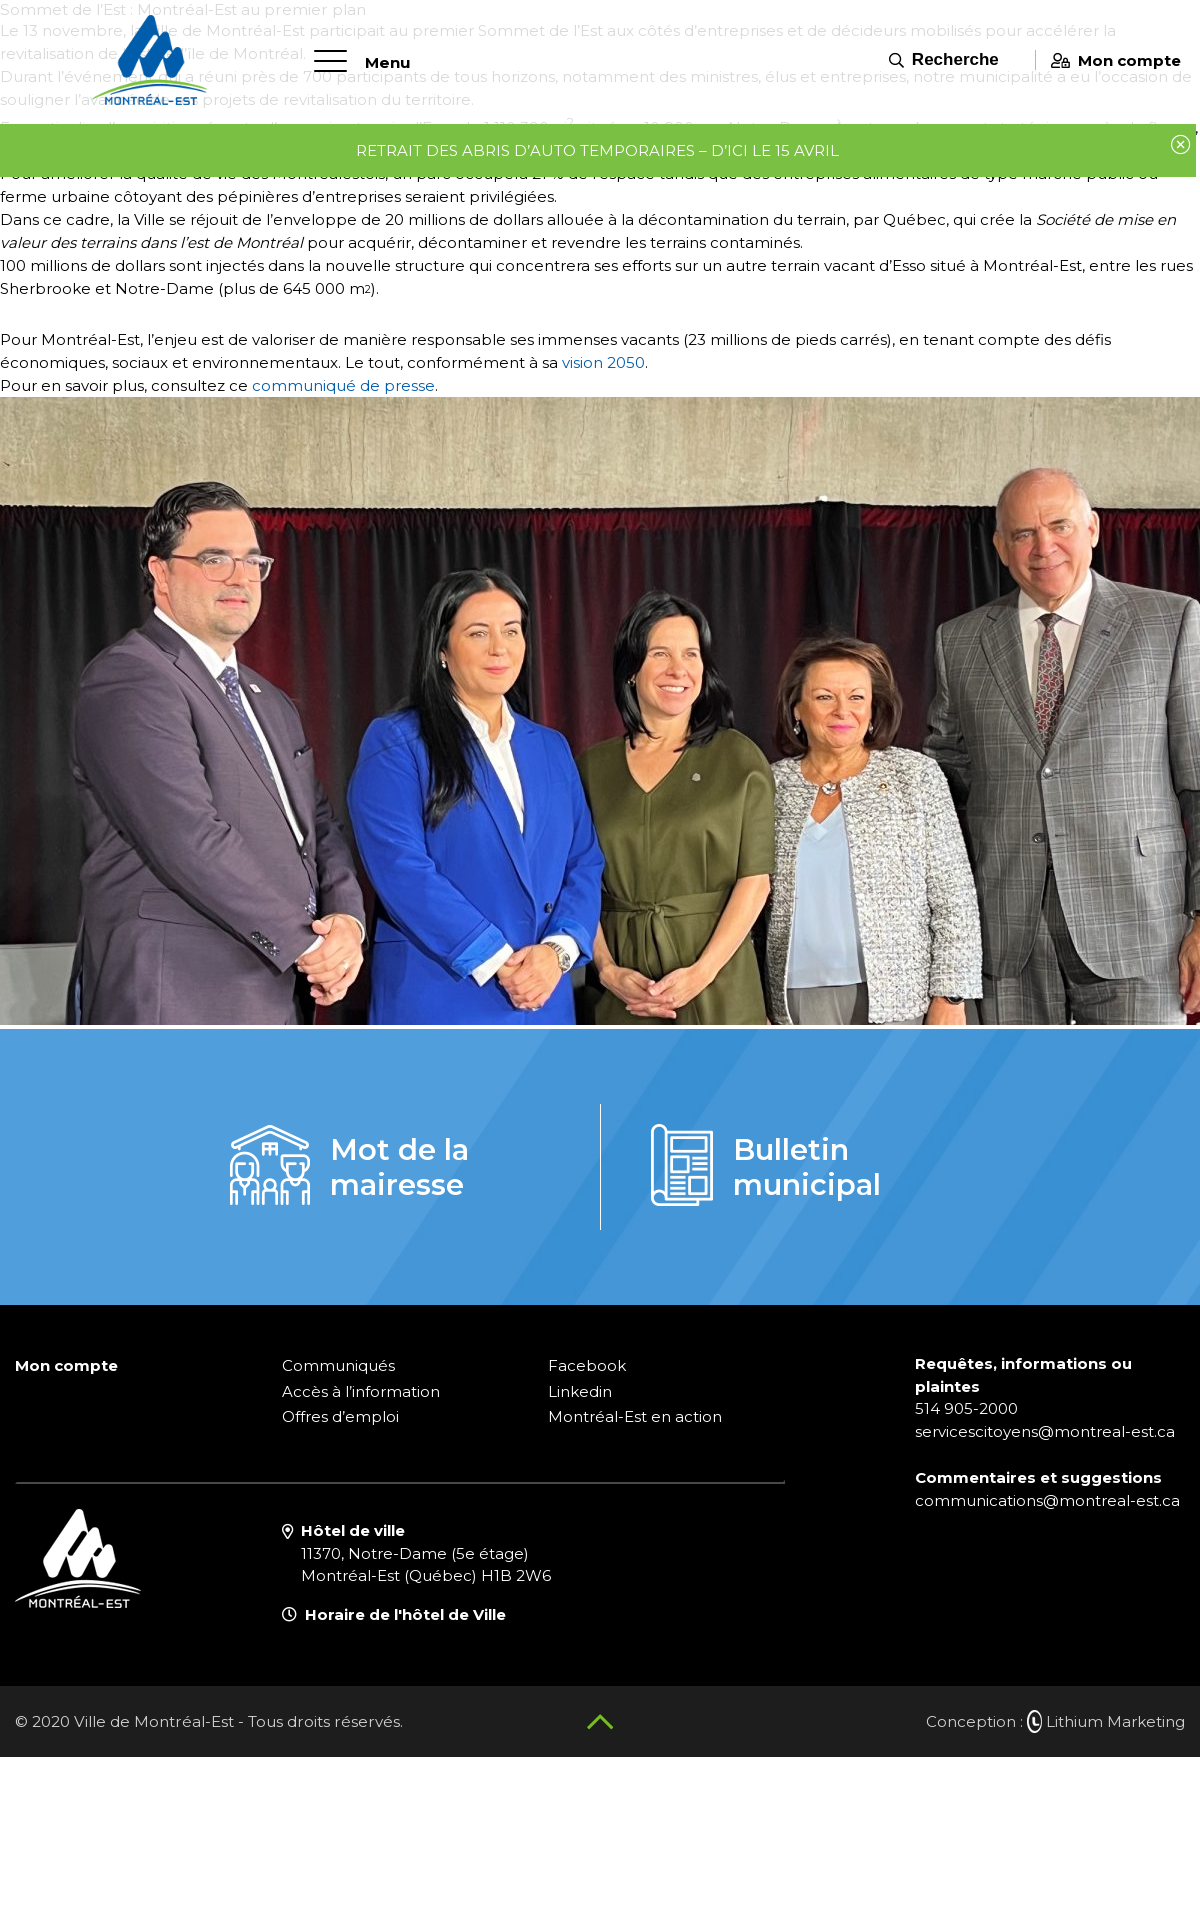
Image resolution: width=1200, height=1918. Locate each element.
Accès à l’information (361, 1391)
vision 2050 (603, 362)
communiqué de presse (343, 385)
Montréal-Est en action (635, 1416)
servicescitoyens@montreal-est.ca (1045, 1431)
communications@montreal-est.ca (1047, 1500)
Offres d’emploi (340, 1416)
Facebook (587, 1365)
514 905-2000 (966, 1408)
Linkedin (580, 1391)
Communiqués (338, 1365)
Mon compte (1109, 57)
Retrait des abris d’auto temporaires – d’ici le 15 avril (594, 148)
